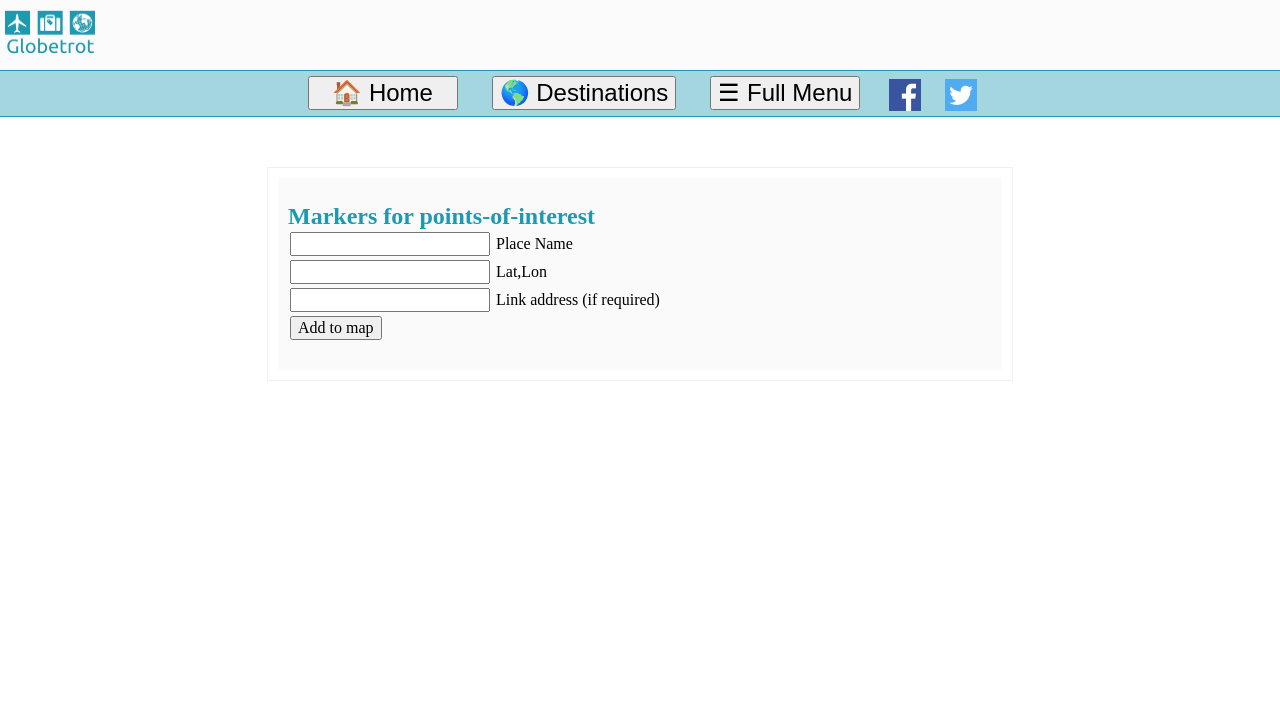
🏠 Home (382, 92)
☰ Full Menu (785, 92)
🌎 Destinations (584, 92)
